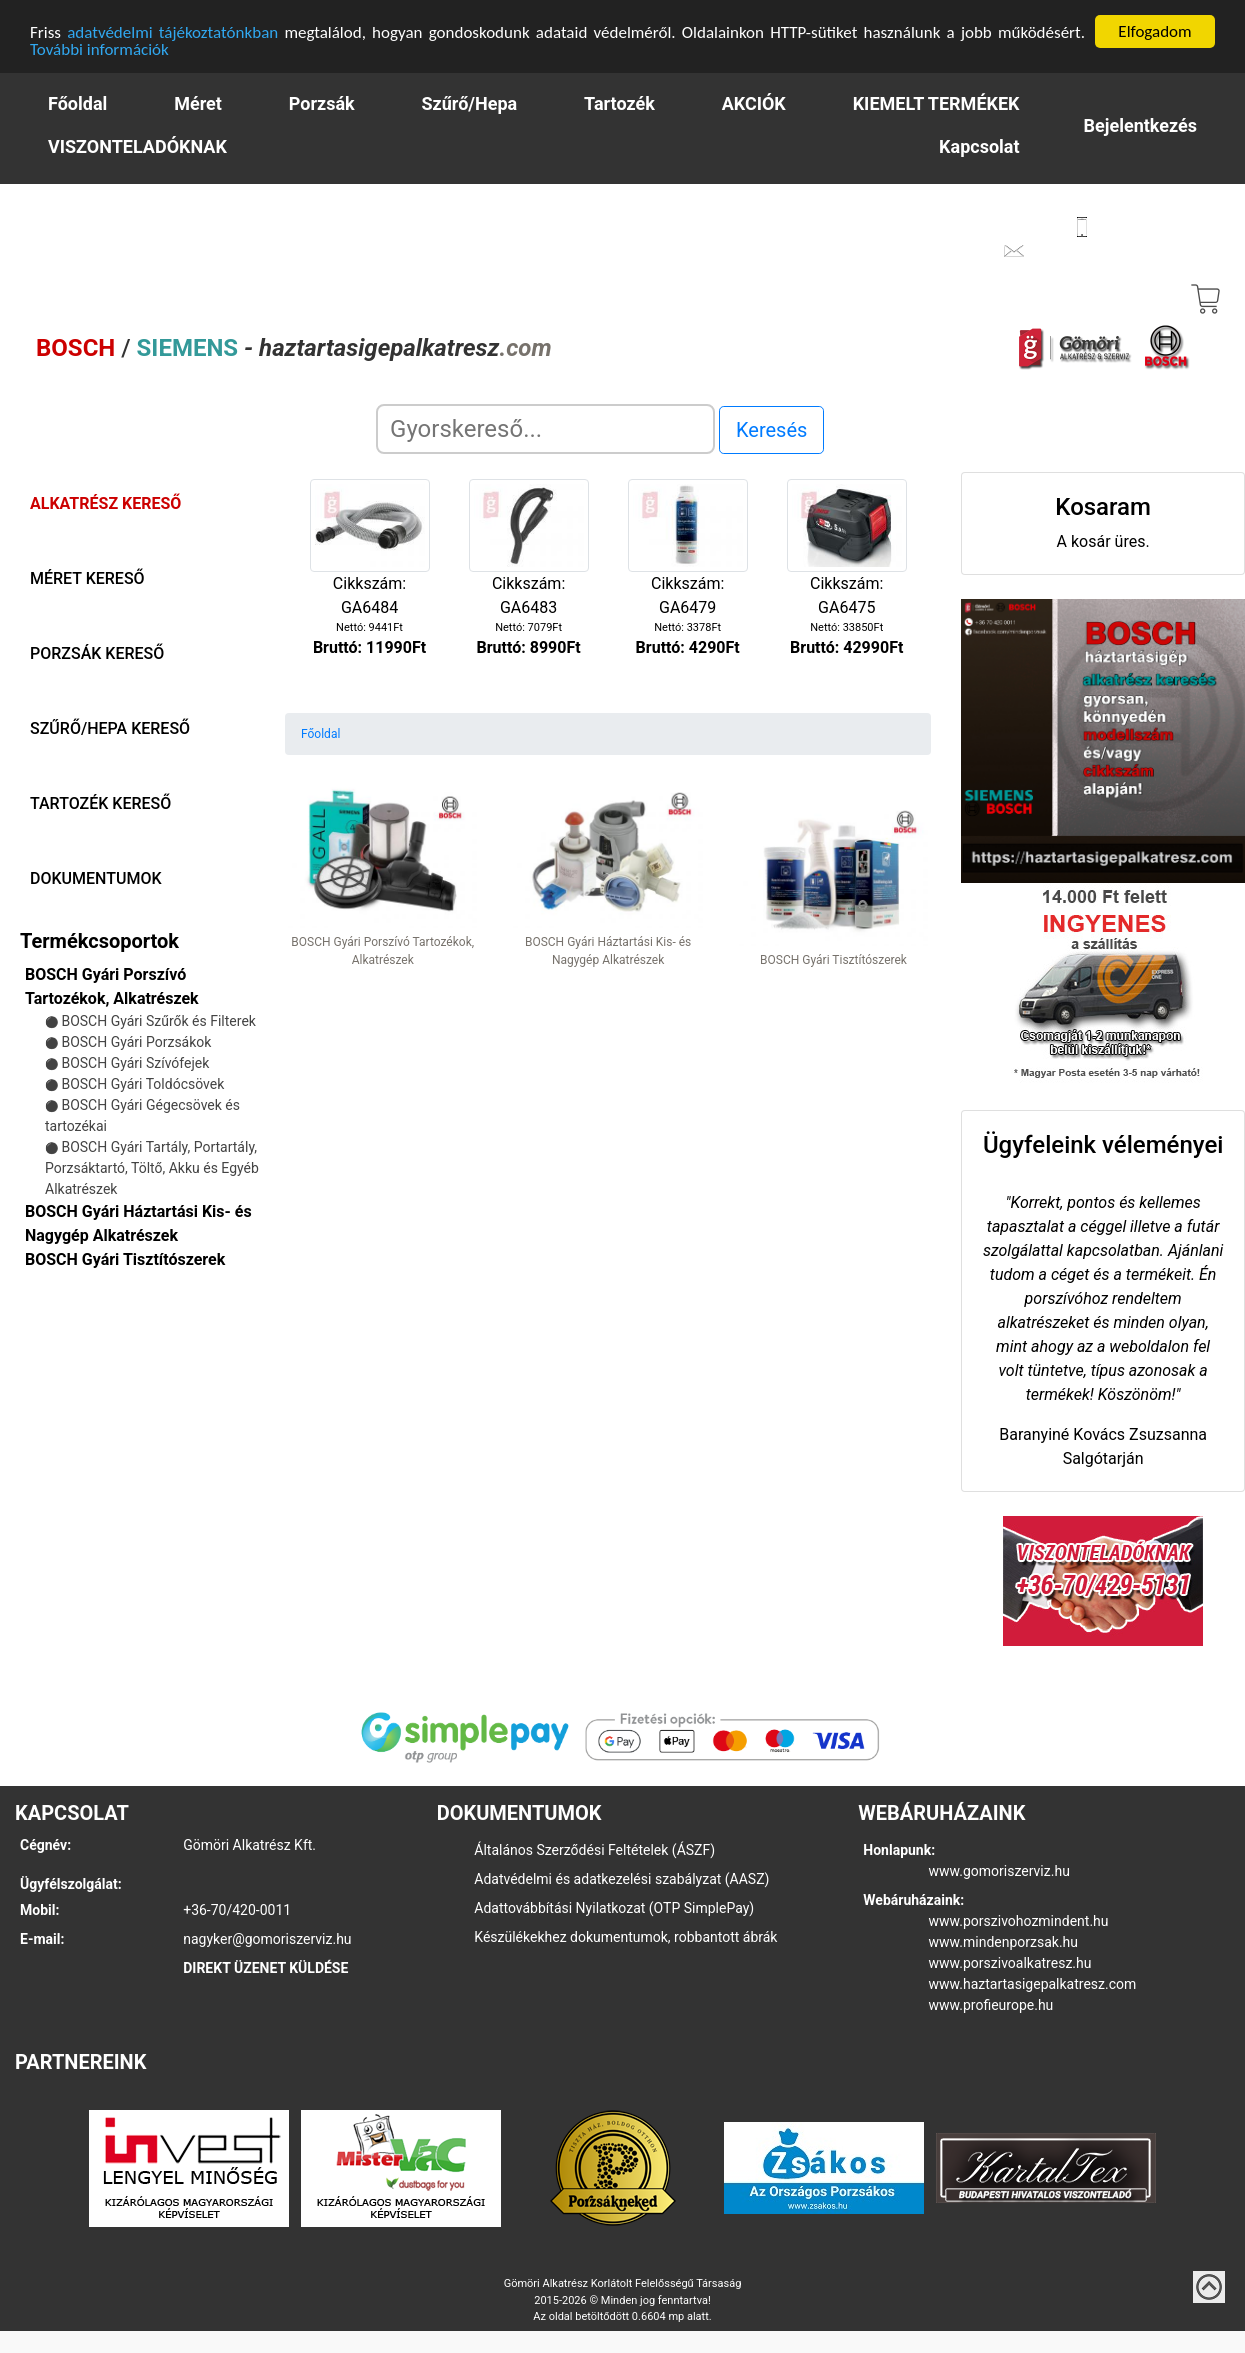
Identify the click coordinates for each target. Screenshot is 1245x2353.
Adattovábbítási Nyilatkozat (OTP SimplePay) (614, 1907)
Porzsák (322, 102)
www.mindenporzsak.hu (1003, 1941)
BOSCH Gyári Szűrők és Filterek (158, 1020)
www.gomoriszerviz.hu (999, 1870)
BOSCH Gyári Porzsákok (136, 1041)
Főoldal (77, 102)
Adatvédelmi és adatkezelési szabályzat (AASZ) (621, 1878)
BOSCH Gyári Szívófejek (135, 1062)
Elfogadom (1154, 30)
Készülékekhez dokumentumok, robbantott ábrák (625, 1936)
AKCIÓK (754, 102)
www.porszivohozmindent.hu (1019, 1920)
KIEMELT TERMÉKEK (936, 102)
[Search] (545, 428)
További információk (99, 48)
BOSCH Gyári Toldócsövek (142, 1083)
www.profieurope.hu (991, 2004)
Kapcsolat (979, 145)
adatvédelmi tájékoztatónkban (172, 31)
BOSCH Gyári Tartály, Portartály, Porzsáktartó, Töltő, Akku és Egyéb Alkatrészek (152, 1167)
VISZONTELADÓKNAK (137, 145)
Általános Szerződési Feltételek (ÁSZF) (594, 1849)
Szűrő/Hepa (470, 102)
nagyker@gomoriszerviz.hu (267, 1938)
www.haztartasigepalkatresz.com (1033, 1983)
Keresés (771, 429)
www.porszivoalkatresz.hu (1010, 1962)
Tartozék (619, 102)
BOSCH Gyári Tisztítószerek (125, 1258)
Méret (198, 102)
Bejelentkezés (1140, 124)
